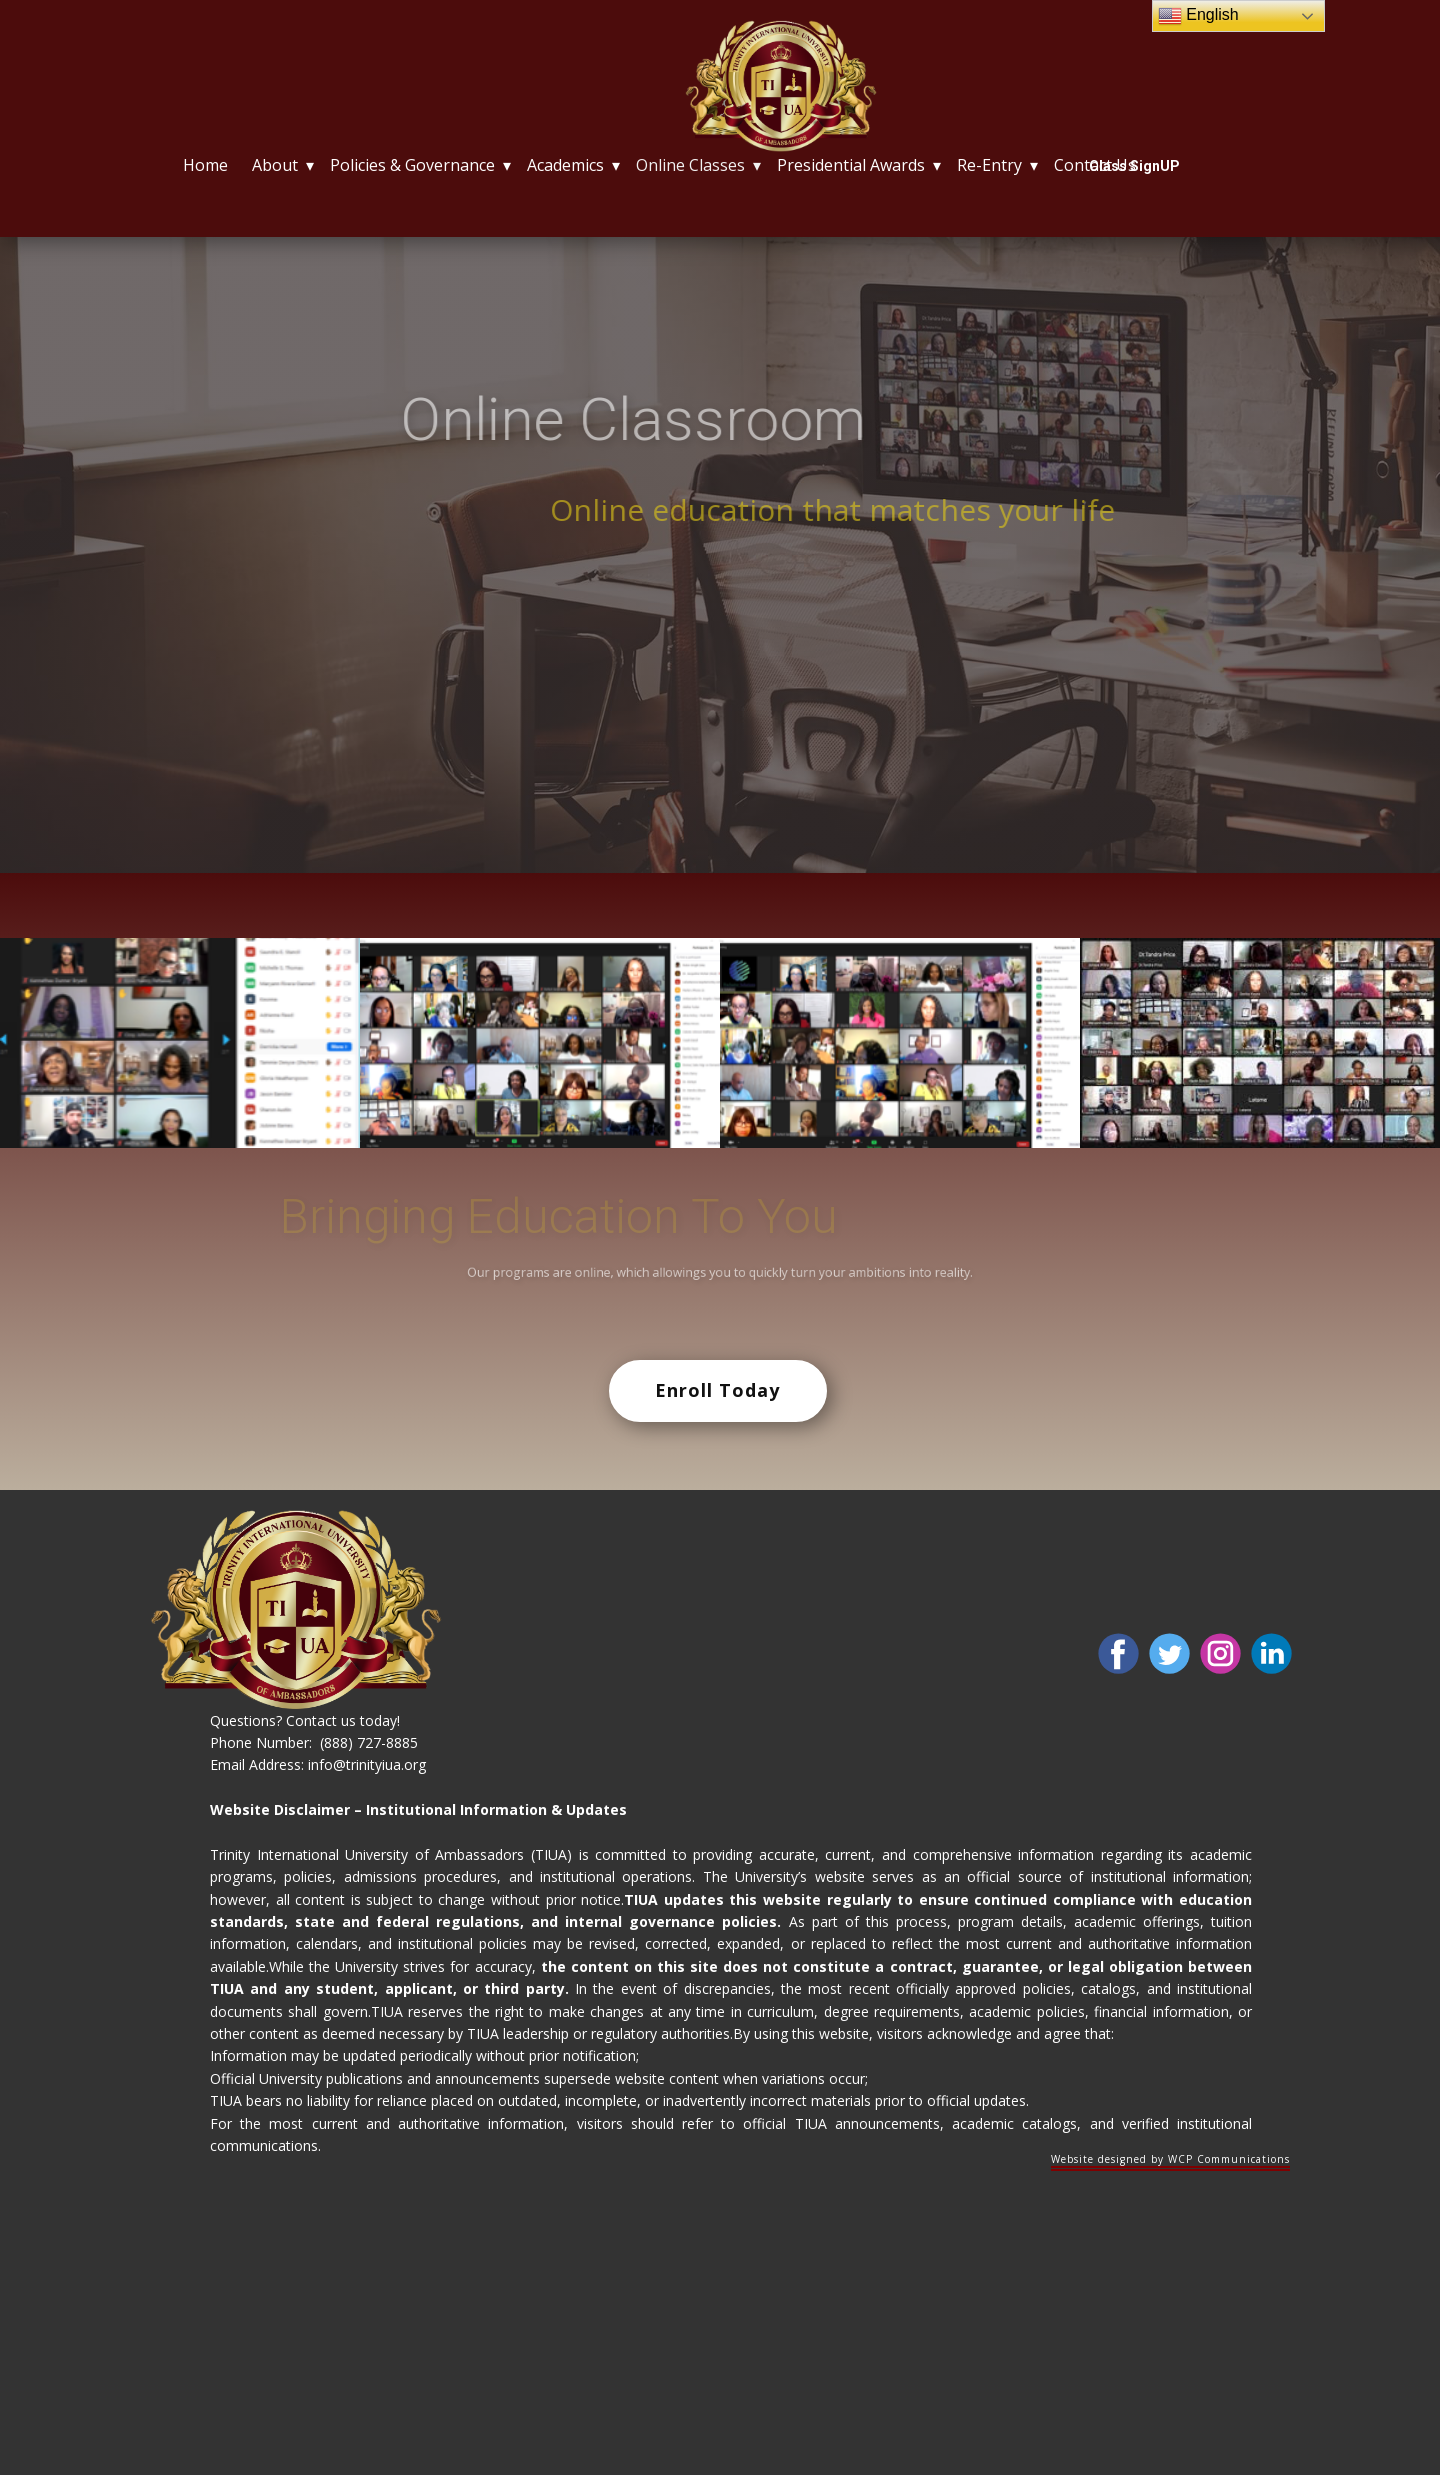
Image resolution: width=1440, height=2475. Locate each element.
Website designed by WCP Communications (1170, 2159)
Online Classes (690, 165)
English (1198, 16)
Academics (565, 165)
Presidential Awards (851, 165)
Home (205, 165)
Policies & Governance (412, 165)
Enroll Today (717, 1390)
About (275, 165)
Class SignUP (1134, 166)
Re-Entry (989, 165)
